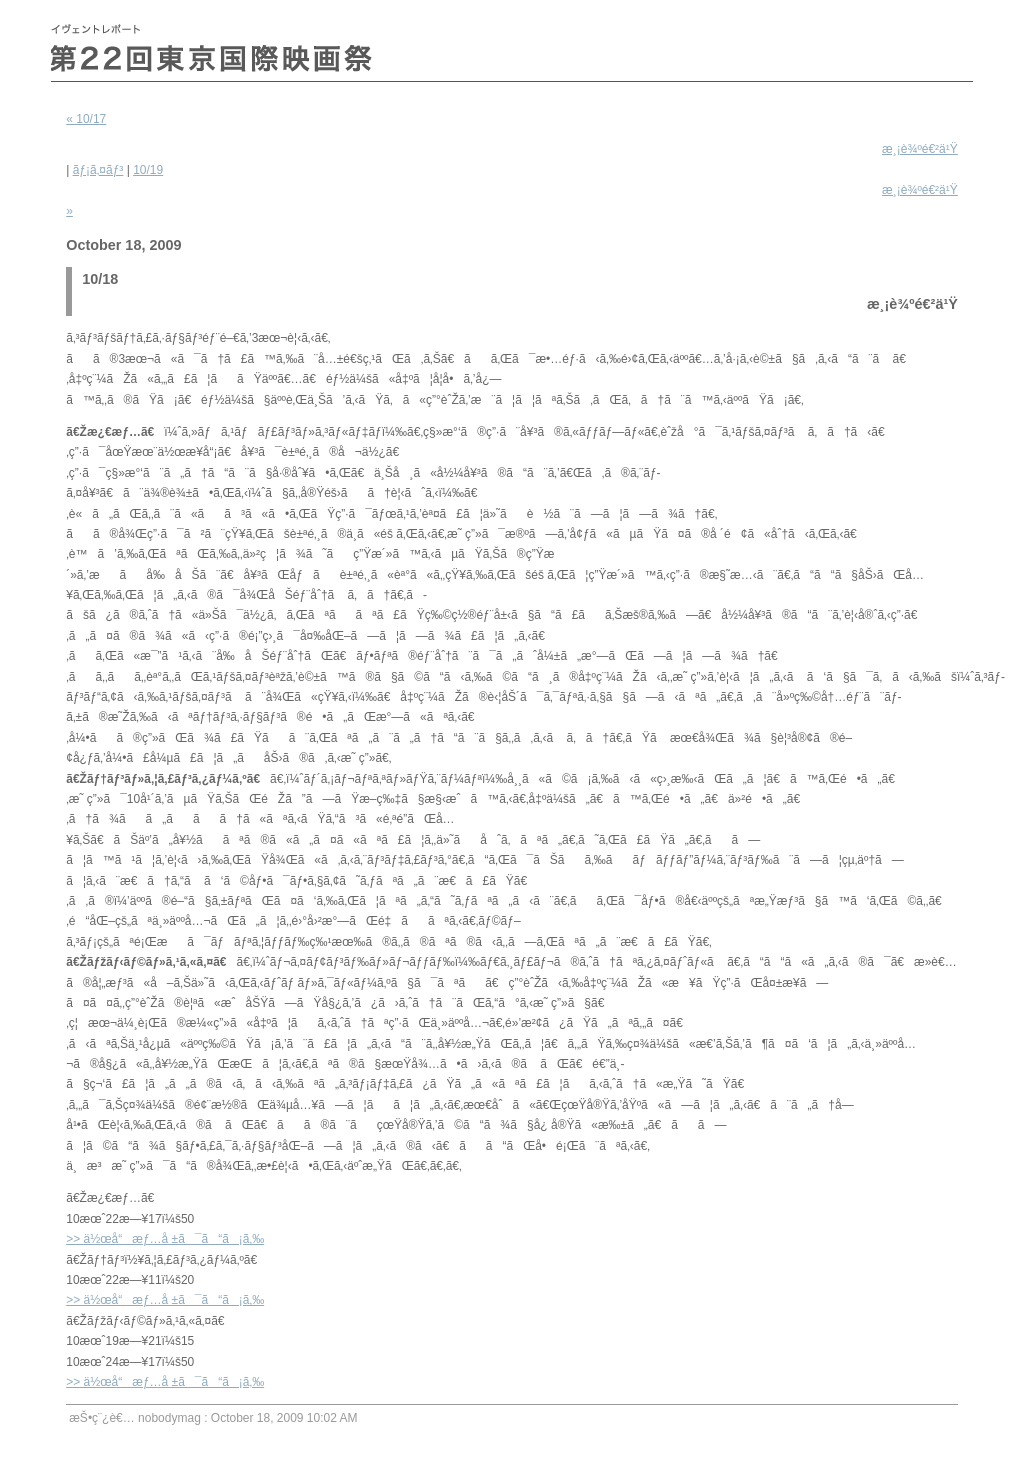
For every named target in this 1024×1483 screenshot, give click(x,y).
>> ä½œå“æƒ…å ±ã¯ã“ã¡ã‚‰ (165, 1239)
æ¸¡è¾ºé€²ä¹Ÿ (920, 149)
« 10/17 (86, 119)
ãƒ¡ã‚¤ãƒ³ (98, 170)
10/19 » (512, 190)
